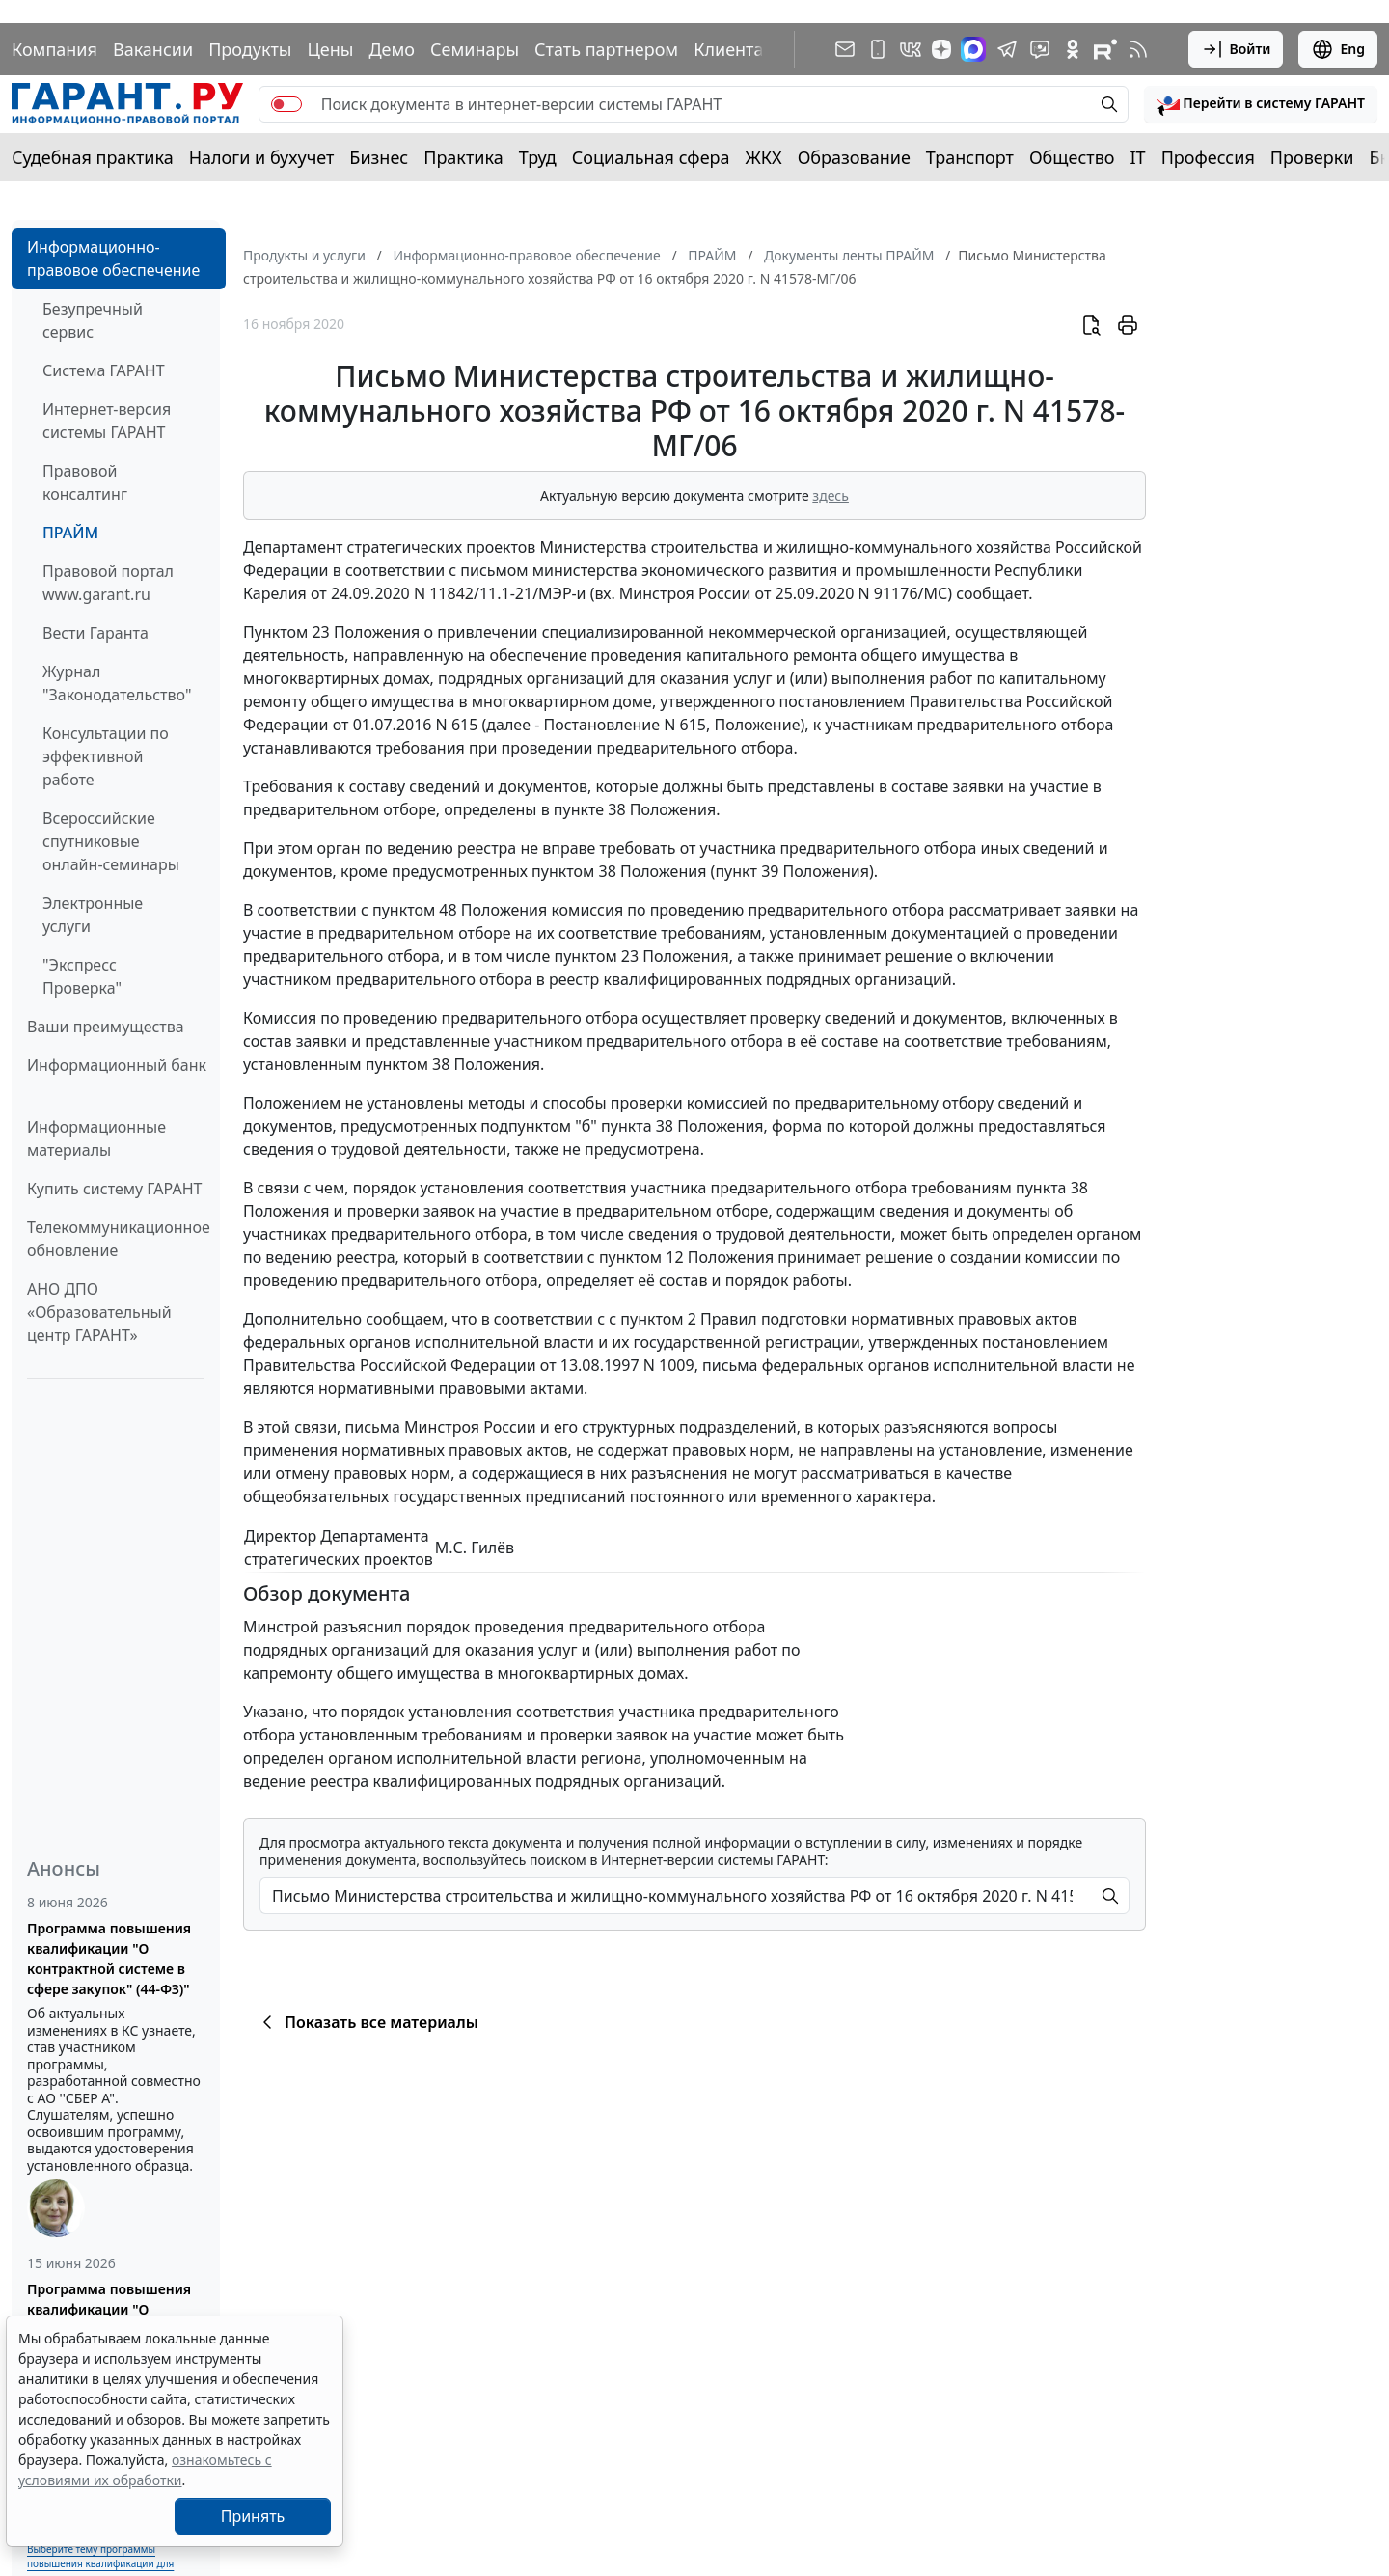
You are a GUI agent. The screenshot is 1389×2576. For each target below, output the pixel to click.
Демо (391, 49)
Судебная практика (93, 157)
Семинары (474, 49)
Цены (330, 49)
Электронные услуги (92, 914)
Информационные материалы (96, 1138)
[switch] (286, 104)
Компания (54, 49)
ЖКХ (764, 157)
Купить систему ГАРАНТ (114, 1188)
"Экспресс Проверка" (82, 976)
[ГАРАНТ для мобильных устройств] (877, 49)
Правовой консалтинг (84, 482)
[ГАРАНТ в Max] (973, 49)
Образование (854, 157)
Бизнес (378, 157)
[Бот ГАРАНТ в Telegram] (1039, 49)
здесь (830, 495)
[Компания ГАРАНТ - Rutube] (1105, 49)
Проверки (1312, 157)
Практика (463, 157)
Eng (1338, 49)
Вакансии (153, 49)
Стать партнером (606, 49)
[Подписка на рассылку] (845, 49)
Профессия (1208, 157)
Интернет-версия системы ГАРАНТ (106, 420)
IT (1138, 157)
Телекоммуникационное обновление (118, 1239)
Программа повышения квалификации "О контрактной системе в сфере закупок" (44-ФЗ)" (109, 1958)
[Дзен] (941, 49)
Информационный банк (116, 1065)
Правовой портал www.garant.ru (108, 583)
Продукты (249, 49)
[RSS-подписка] (1138, 49)
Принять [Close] (253, 2516)
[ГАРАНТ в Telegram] (1007, 49)
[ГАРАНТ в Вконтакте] (910, 49)
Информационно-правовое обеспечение (113, 258)
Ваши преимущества (105, 1026)
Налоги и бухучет (262, 157)
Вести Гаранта (95, 633)
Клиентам (735, 49)
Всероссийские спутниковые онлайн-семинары (110, 841)
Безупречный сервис (92, 320)
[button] (1260, 104)
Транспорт (970, 157)
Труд (538, 157)
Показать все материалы (367, 2022)
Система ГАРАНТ (103, 370)
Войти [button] (1236, 49)
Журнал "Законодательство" (117, 683)
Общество (1072, 157)
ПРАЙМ (70, 532)
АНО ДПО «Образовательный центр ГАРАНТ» (99, 1312)
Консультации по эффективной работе (105, 756)
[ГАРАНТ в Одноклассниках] (1072, 49)
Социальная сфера (651, 157)
